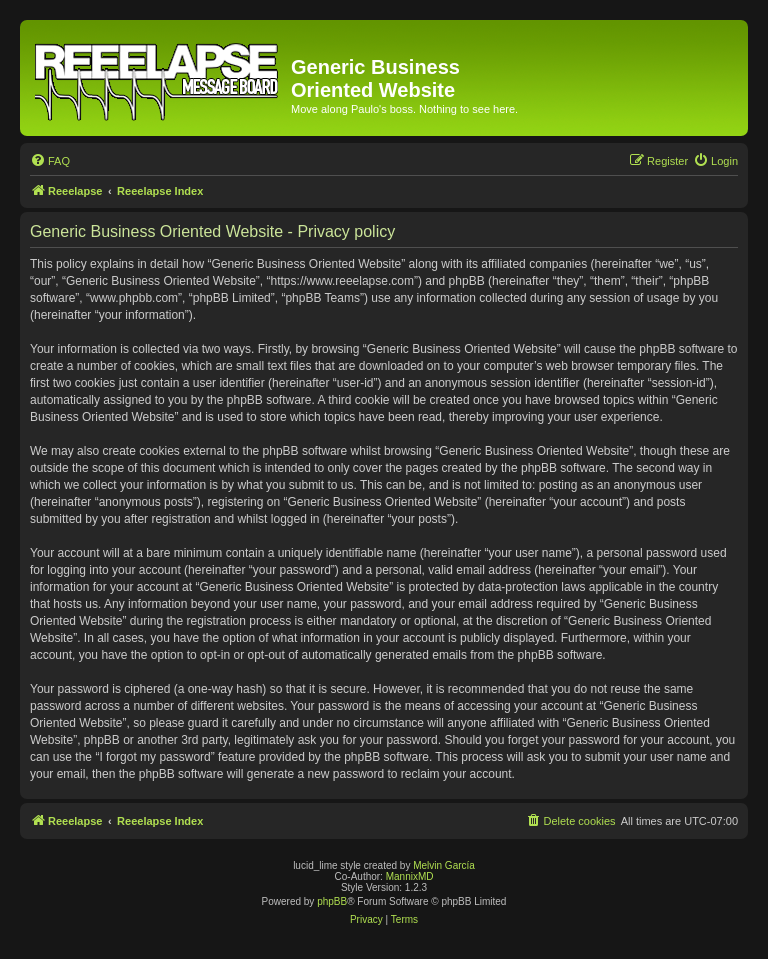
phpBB (332, 901)
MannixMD (410, 876)
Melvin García (444, 865)
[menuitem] (50, 161)
